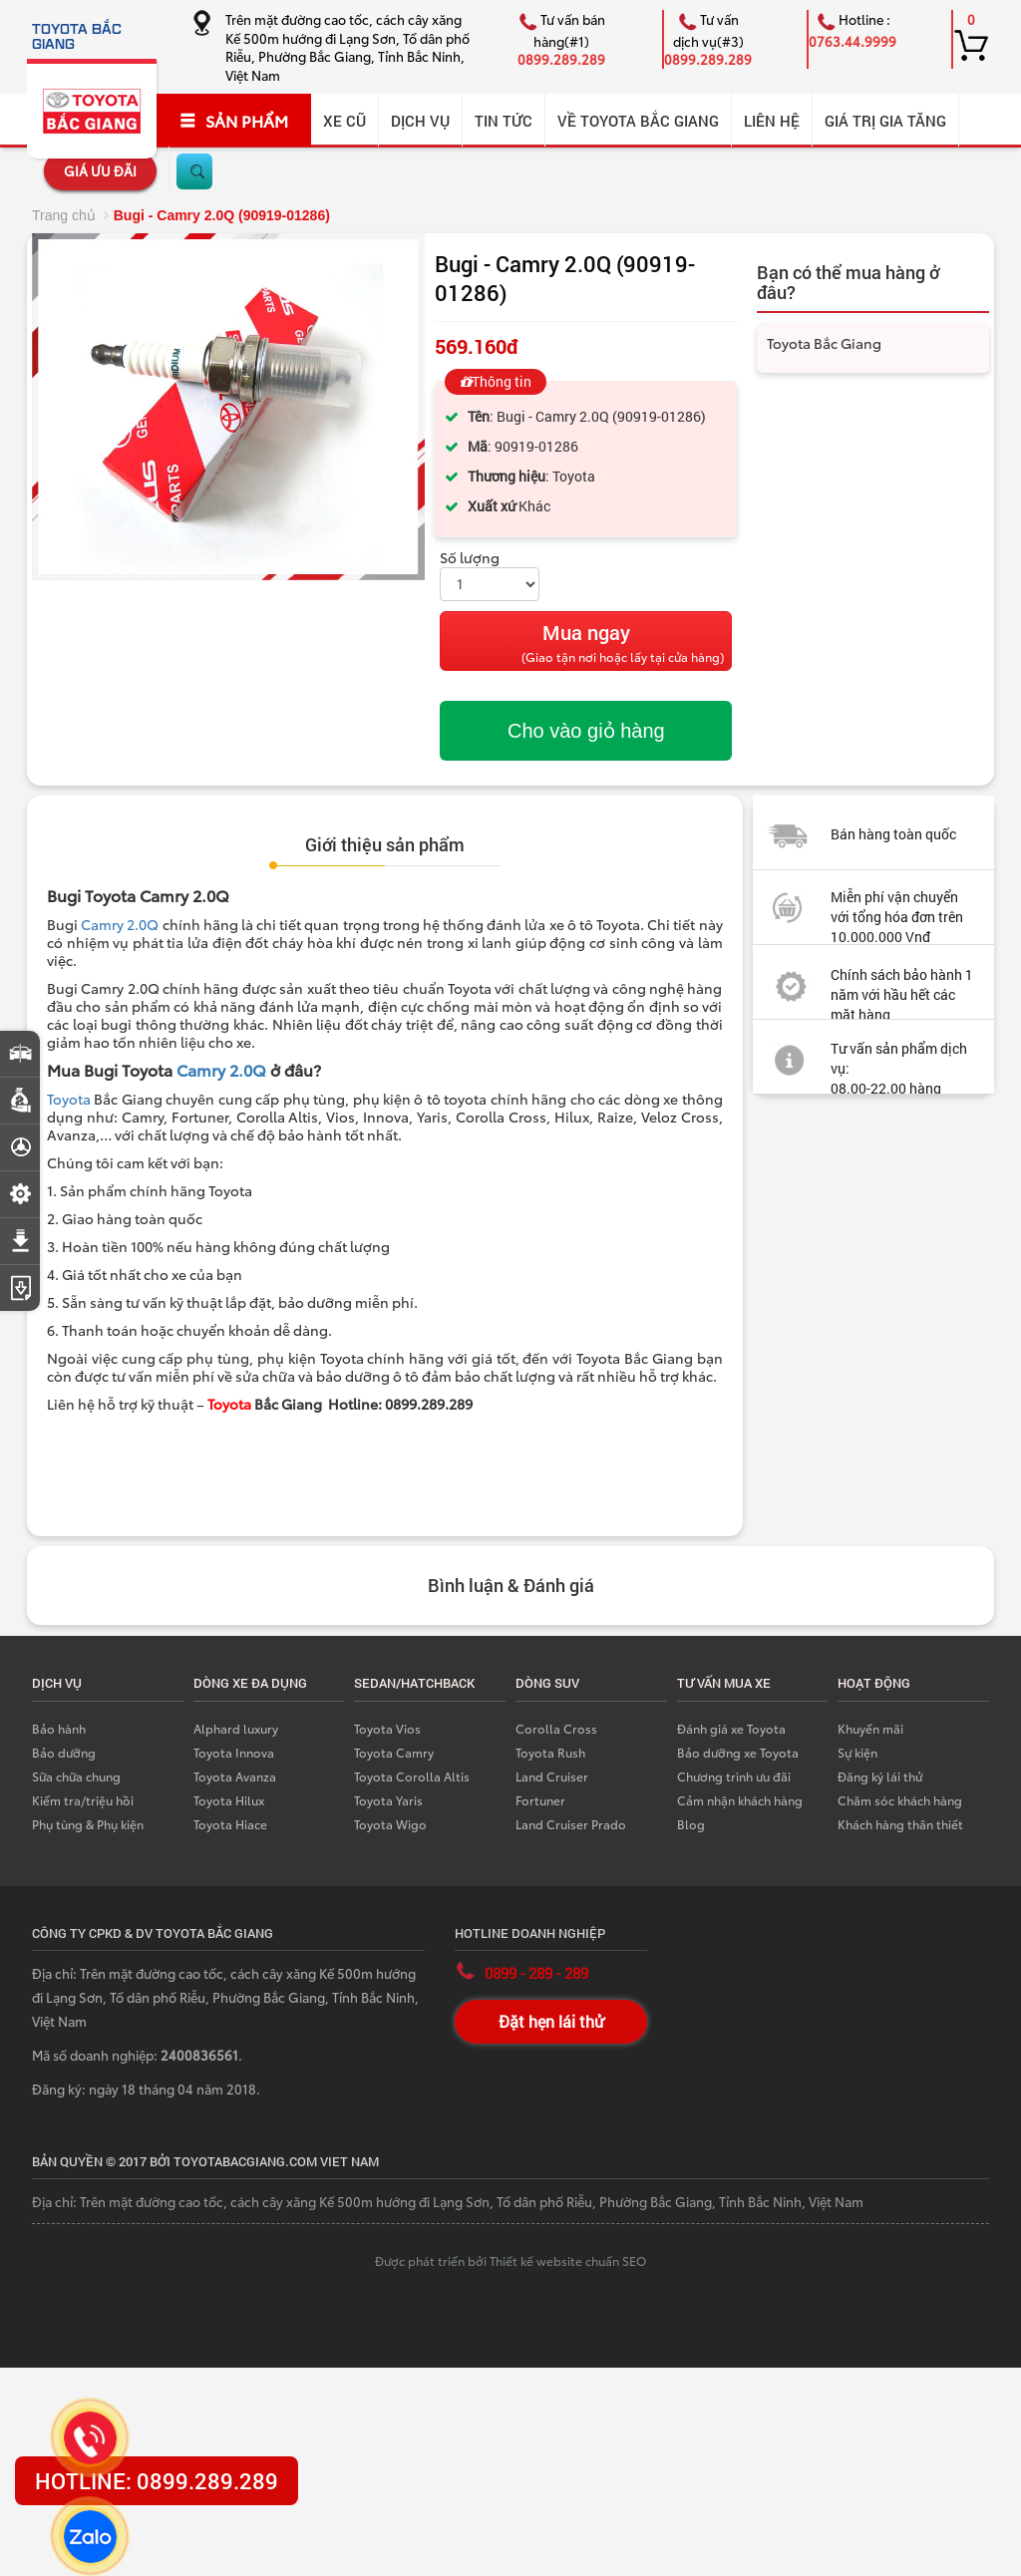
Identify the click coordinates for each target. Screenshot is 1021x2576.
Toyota (69, 1099)
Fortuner (540, 1799)
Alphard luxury (235, 1728)
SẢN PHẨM (233, 121)
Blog (691, 1823)
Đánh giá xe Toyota (731, 1728)
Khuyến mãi (870, 1728)
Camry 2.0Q (120, 924)
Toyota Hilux (228, 1799)
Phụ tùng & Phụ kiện (88, 1823)
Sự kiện (857, 1752)
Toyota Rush (550, 1752)
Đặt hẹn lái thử (551, 2021)
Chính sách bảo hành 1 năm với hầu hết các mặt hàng (902, 994)
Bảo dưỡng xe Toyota (738, 1752)
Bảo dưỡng (64, 1752)
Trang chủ (64, 215)
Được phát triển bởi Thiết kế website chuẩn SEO (510, 2260)
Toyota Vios (387, 1728)
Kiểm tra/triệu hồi (83, 1799)
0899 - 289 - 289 (536, 1973)
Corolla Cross (556, 1728)
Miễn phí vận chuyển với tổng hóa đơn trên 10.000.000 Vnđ (897, 916)
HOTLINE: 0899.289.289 (156, 2480)
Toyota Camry (394, 1752)
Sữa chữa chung (76, 1776)
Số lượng (470, 557)
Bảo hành (59, 1728)
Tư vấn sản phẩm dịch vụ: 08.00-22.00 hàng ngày (860, 1078)
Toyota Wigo (390, 1823)
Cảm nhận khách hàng (740, 1799)
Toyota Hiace (230, 1823)
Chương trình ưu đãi (734, 1776)
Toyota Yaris (388, 1799)
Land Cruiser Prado (570, 1823)
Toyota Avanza (234, 1776)
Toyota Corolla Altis (412, 1776)
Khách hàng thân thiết (900, 1823)
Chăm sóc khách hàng (900, 1799)
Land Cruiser (551, 1776)
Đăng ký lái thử (880, 1776)
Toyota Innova (233, 1752)
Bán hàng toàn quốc (893, 833)
